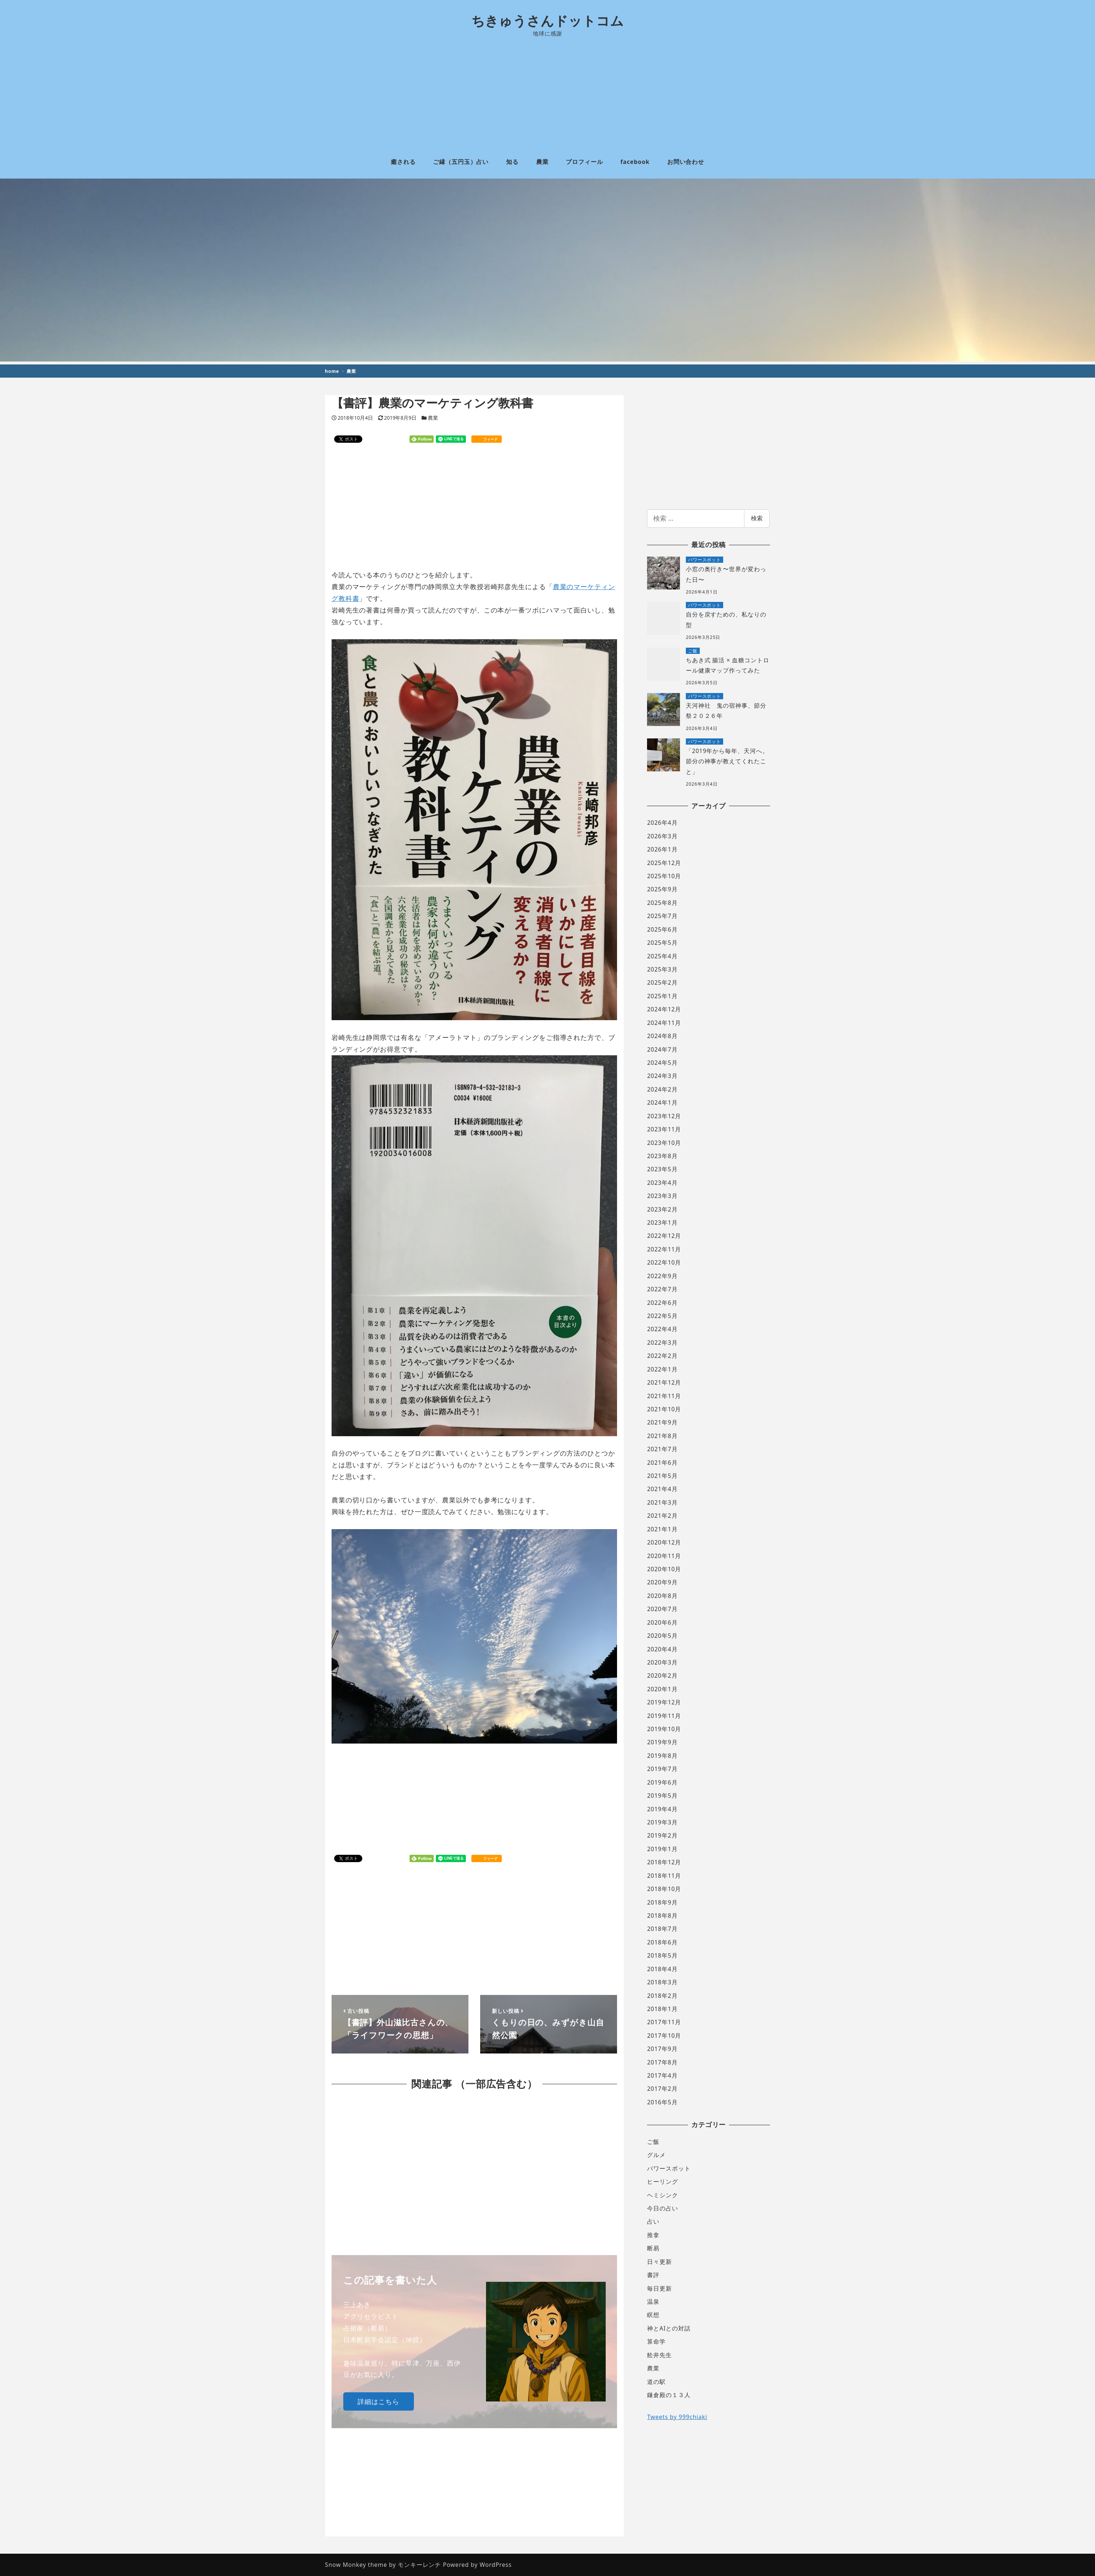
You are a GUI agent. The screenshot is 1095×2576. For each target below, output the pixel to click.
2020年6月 (662, 1622)
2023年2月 (662, 1209)
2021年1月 (662, 1529)
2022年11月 (664, 1249)
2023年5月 (662, 1169)
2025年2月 (662, 982)
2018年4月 (662, 1969)
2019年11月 (664, 1716)
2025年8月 (662, 903)
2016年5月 (662, 2102)
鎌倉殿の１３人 (668, 2395)
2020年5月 (662, 1636)
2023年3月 (662, 1196)
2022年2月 (662, 1356)
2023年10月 (664, 1143)
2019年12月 (664, 1702)
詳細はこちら (378, 2401)
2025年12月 (664, 863)
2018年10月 (664, 1889)
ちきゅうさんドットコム (547, 21)
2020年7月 (662, 1609)
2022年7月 (662, 1289)
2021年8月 (662, 1436)
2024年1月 (662, 1102)
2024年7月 (662, 1049)
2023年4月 (662, 1183)
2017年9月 (662, 2049)
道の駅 (656, 2382)
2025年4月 (662, 956)
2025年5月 (662, 943)
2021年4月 (662, 1489)
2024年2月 (662, 1089)
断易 (653, 2248)
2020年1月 (662, 1689)
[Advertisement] (547, 91)
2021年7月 (662, 1449)
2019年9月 (662, 1742)
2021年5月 (662, 1476)
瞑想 (653, 2315)
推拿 (653, 2235)
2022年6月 (662, 1303)
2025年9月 (662, 889)
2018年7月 (662, 1929)
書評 (653, 2275)
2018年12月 (664, 1862)
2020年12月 (664, 1542)
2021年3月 (662, 1502)
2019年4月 (662, 1809)
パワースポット (668, 2168)
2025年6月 (662, 929)
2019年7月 (662, 1769)
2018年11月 (664, 1876)
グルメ (656, 2155)
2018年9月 (662, 1902)
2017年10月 (664, 2036)
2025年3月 (662, 969)
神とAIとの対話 (669, 2328)
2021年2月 (662, 1516)
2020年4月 (662, 1649)
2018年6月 (662, 1942)
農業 (433, 418)
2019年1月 (662, 1849)
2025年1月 (662, 996)
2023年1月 (662, 1222)
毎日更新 (659, 2288)
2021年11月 (664, 1396)
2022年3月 (662, 1342)
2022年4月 (662, 1329)
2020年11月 (664, 1556)
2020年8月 (662, 1596)
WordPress (496, 2565)
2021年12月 (664, 1382)
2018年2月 (662, 1996)
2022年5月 (662, 1316)
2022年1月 (662, 1369)
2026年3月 (662, 836)
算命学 (656, 2341)
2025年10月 (664, 876)
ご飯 (653, 2142)
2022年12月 (664, 1236)
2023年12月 (664, 1116)
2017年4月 (662, 2075)
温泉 (653, 2302)
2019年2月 (662, 1835)
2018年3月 (662, 1982)
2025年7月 (662, 916)
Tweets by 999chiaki (677, 2417)
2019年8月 (662, 1756)
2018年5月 (662, 1955)
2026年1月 (662, 849)
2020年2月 (662, 1675)
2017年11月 (664, 2022)
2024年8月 (662, 1036)
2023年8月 (662, 1156)
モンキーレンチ (419, 2565)
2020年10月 (664, 1569)
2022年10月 (664, 1262)
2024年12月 (664, 1009)
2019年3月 (662, 1822)
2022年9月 (662, 1276)
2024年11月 (664, 1023)
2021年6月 (662, 1463)
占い (653, 2221)
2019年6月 (662, 1782)
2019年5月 (662, 1795)
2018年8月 (662, 1916)
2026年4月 (662, 823)
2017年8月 (662, 2062)
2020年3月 (662, 1662)
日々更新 (659, 2262)
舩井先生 (659, 2355)
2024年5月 (662, 1063)
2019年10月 (664, 1729)
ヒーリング (662, 2182)
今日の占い (662, 2208)
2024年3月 (662, 1076)
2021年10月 (664, 1409)
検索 (757, 518)
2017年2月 (662, 2089)
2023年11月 (664, 1129)
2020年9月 (662, 1582)
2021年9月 (662, 1422)
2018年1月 (662, 2009)
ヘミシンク (662, 2195)
